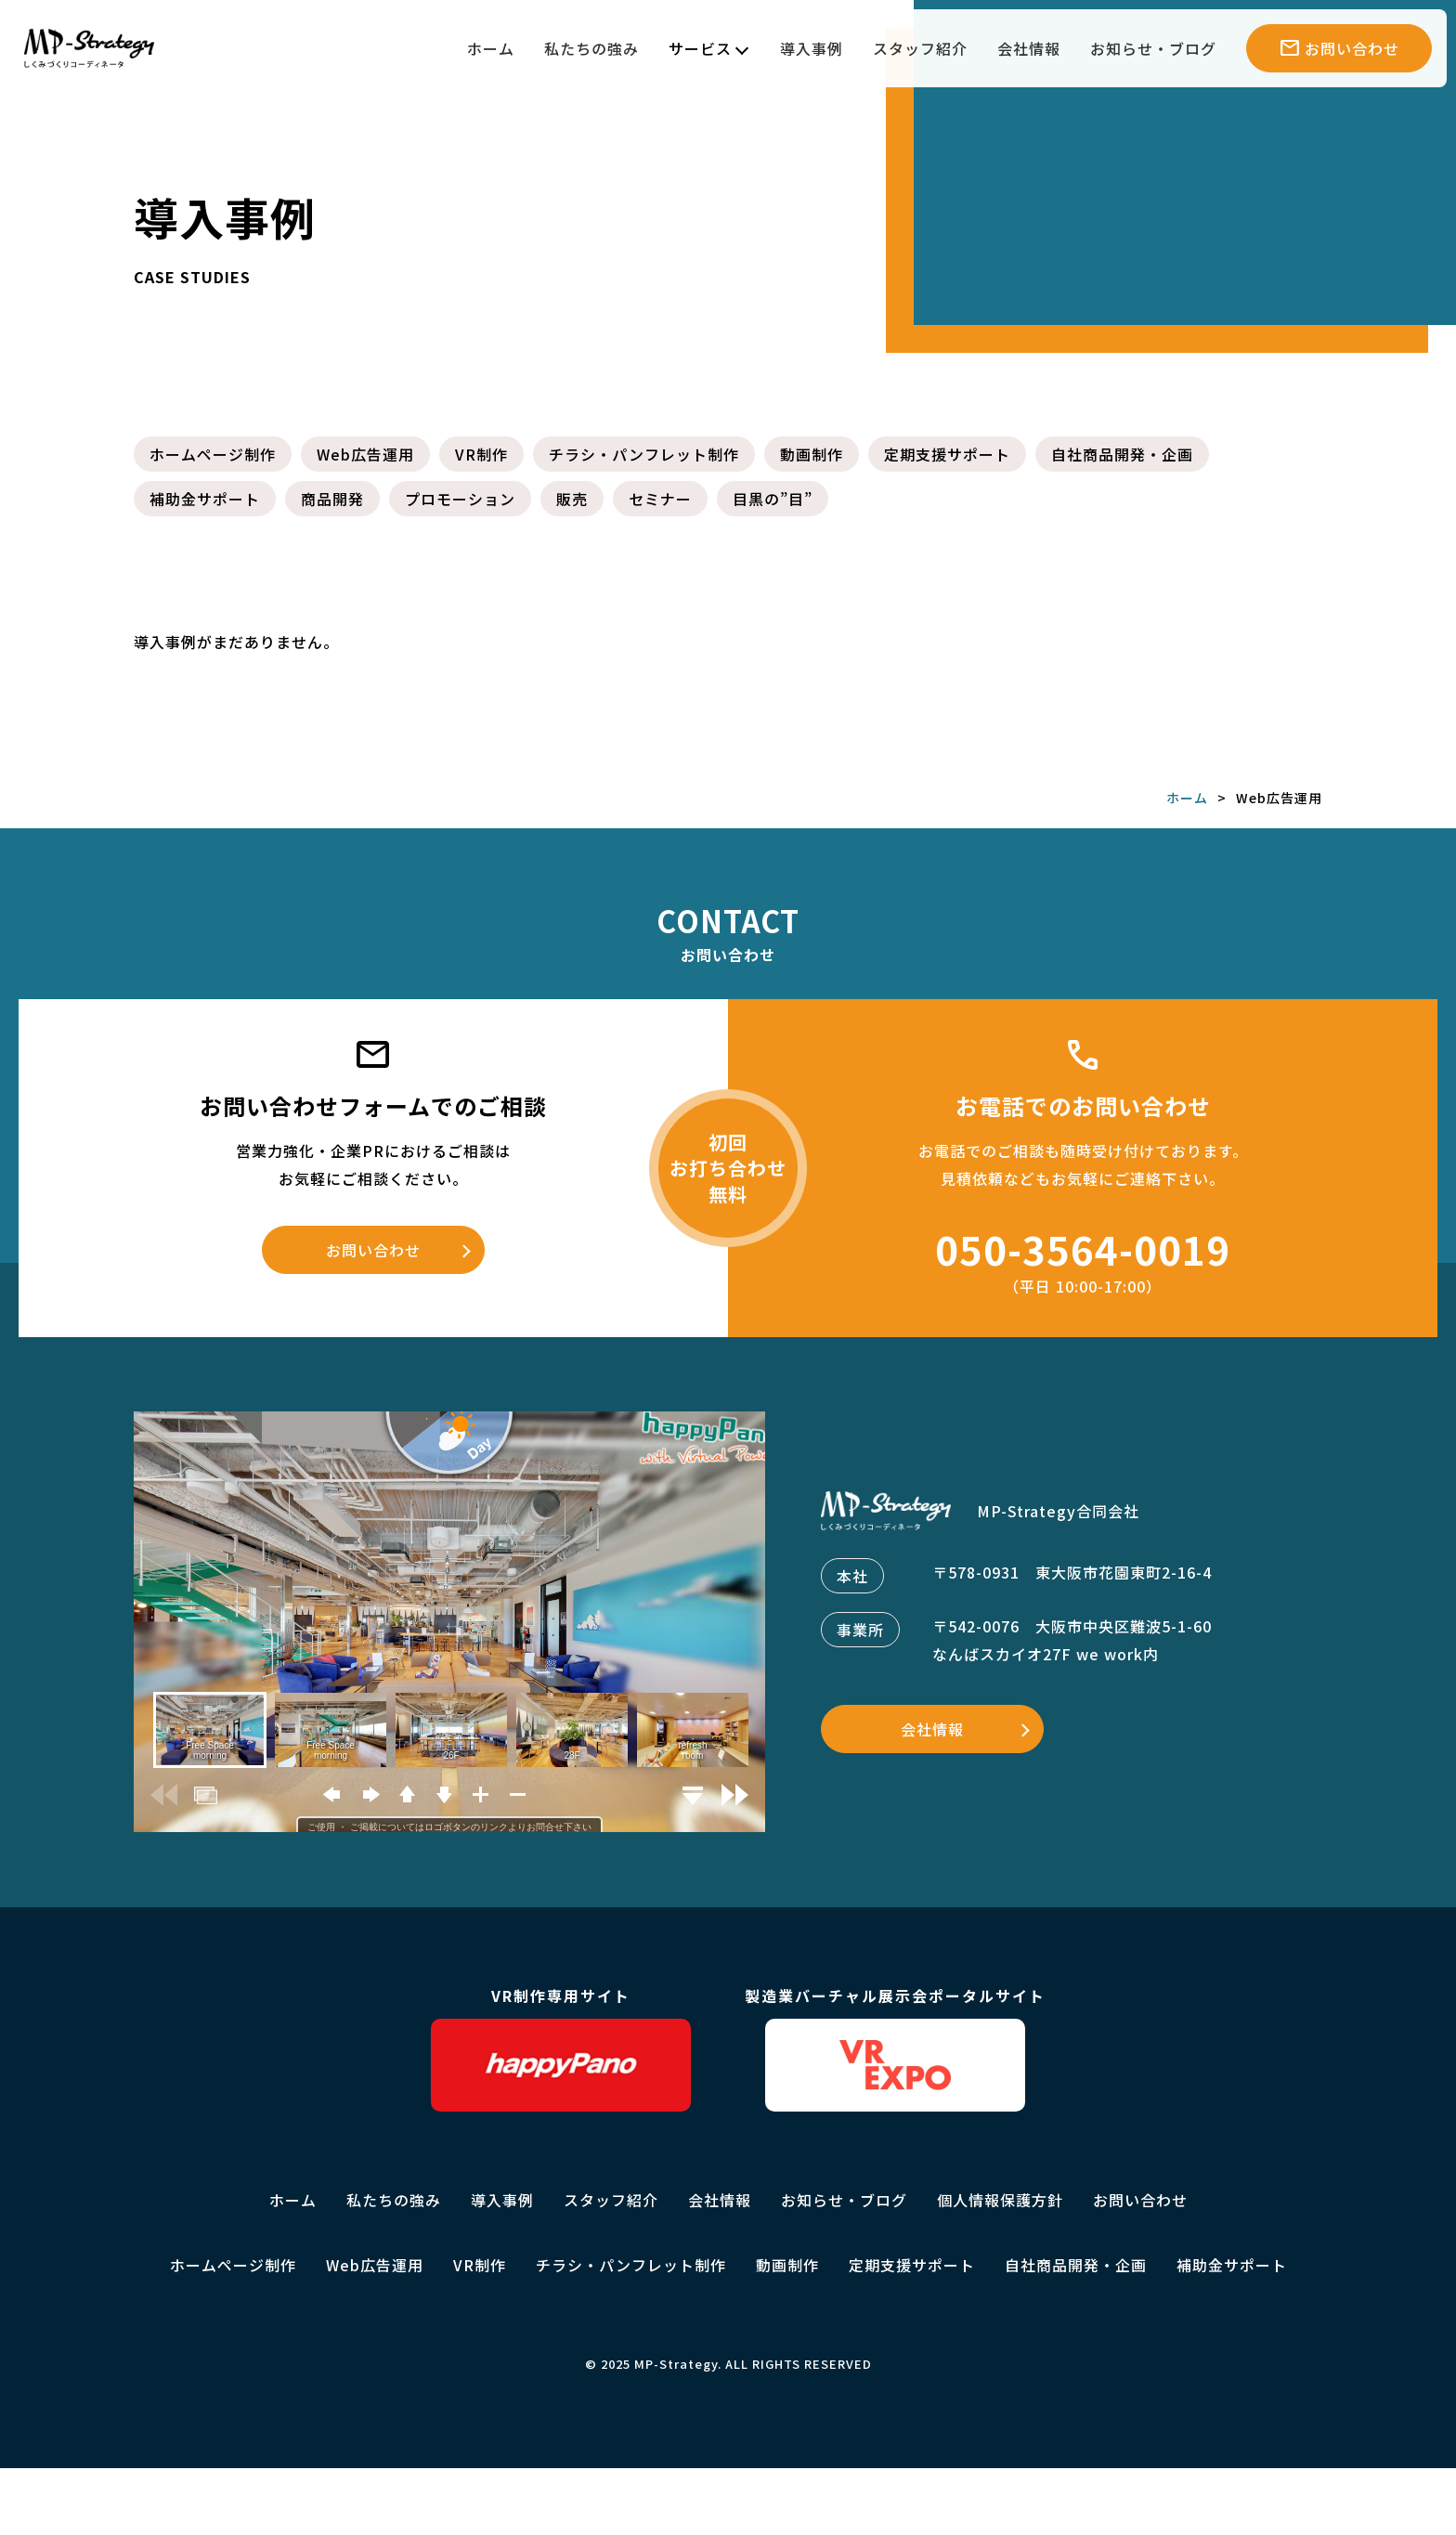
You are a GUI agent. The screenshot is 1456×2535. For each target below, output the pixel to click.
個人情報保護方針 (1000, 2200)
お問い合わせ (373, 1250)
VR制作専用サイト (561, 2048)
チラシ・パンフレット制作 (644, 454)
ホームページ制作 (213, 454)
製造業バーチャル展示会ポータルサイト (895, 2048)
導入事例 (811, 48)
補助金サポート (205, 499)
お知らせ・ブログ (1153, 48)
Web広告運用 (365, 454)
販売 (572, 499)
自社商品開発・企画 (1122, 454)
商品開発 (332, 499)
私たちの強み (591, 48)
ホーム (490, 48)
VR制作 (481, 454)
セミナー (660, 499)
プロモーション (460, 499)
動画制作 (811, 454)
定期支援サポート (947, 454)
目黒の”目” (772, 499)
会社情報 (1028, 48)
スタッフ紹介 (920, 48)
